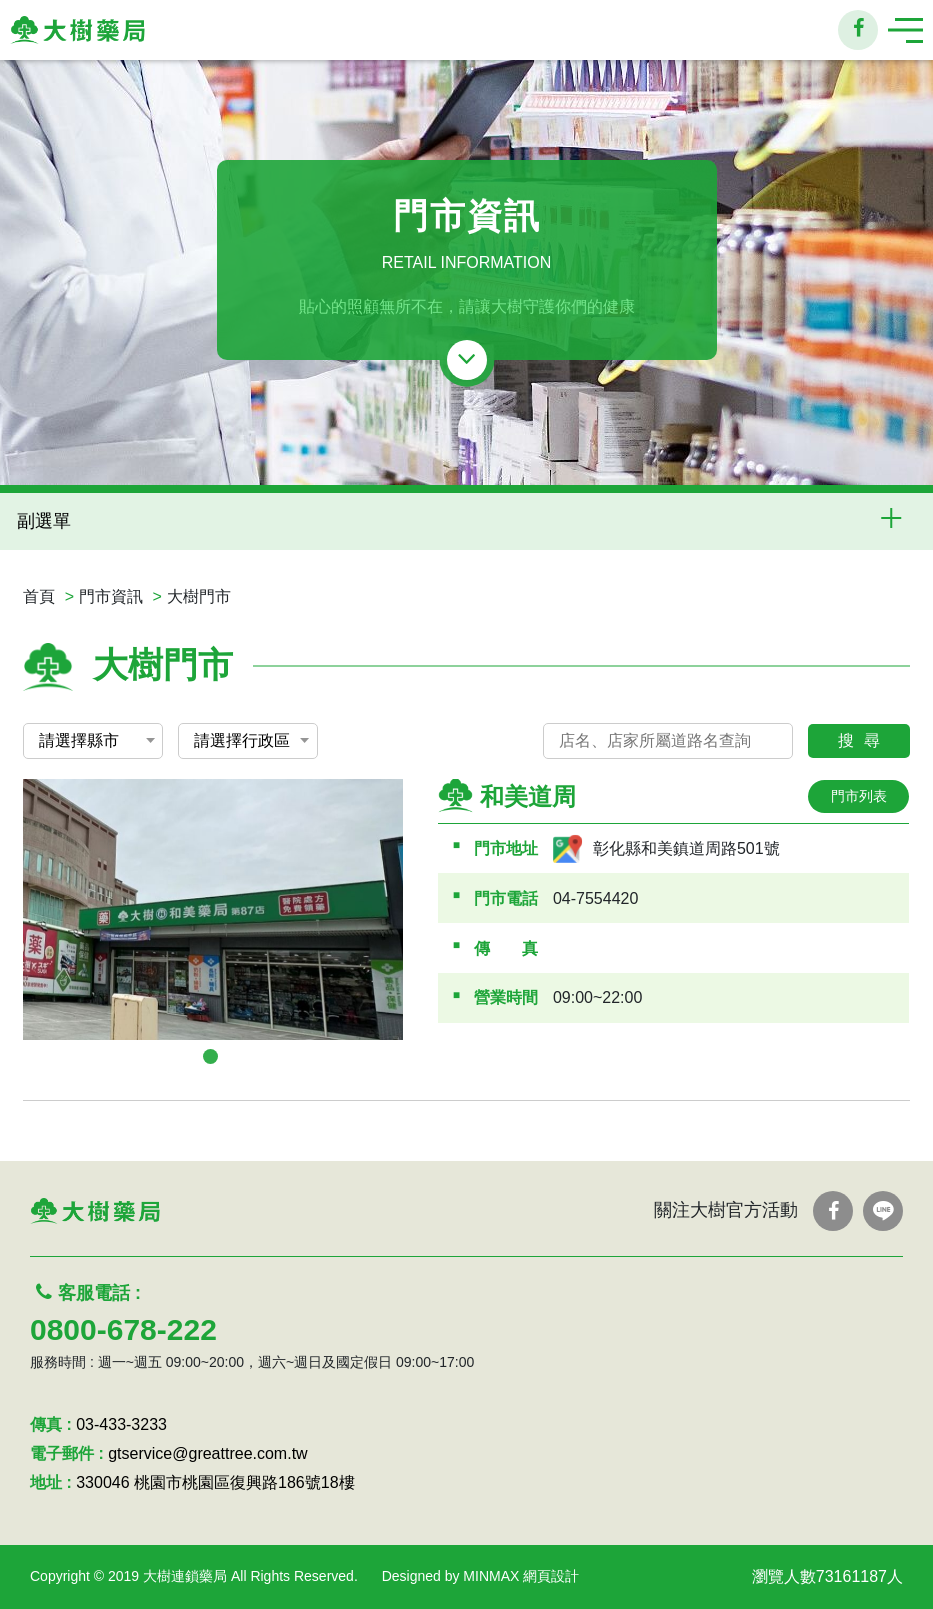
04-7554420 (595, 898)
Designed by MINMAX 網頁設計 (481, 1576)
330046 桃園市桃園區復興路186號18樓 (215, 1482)
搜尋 (864, 740)
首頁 (39, 596)
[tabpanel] (213, 909)
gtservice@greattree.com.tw (207, 1453)
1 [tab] (210, 1056)
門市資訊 (111, 596)
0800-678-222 (123, 1329)
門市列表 (859, 796)
